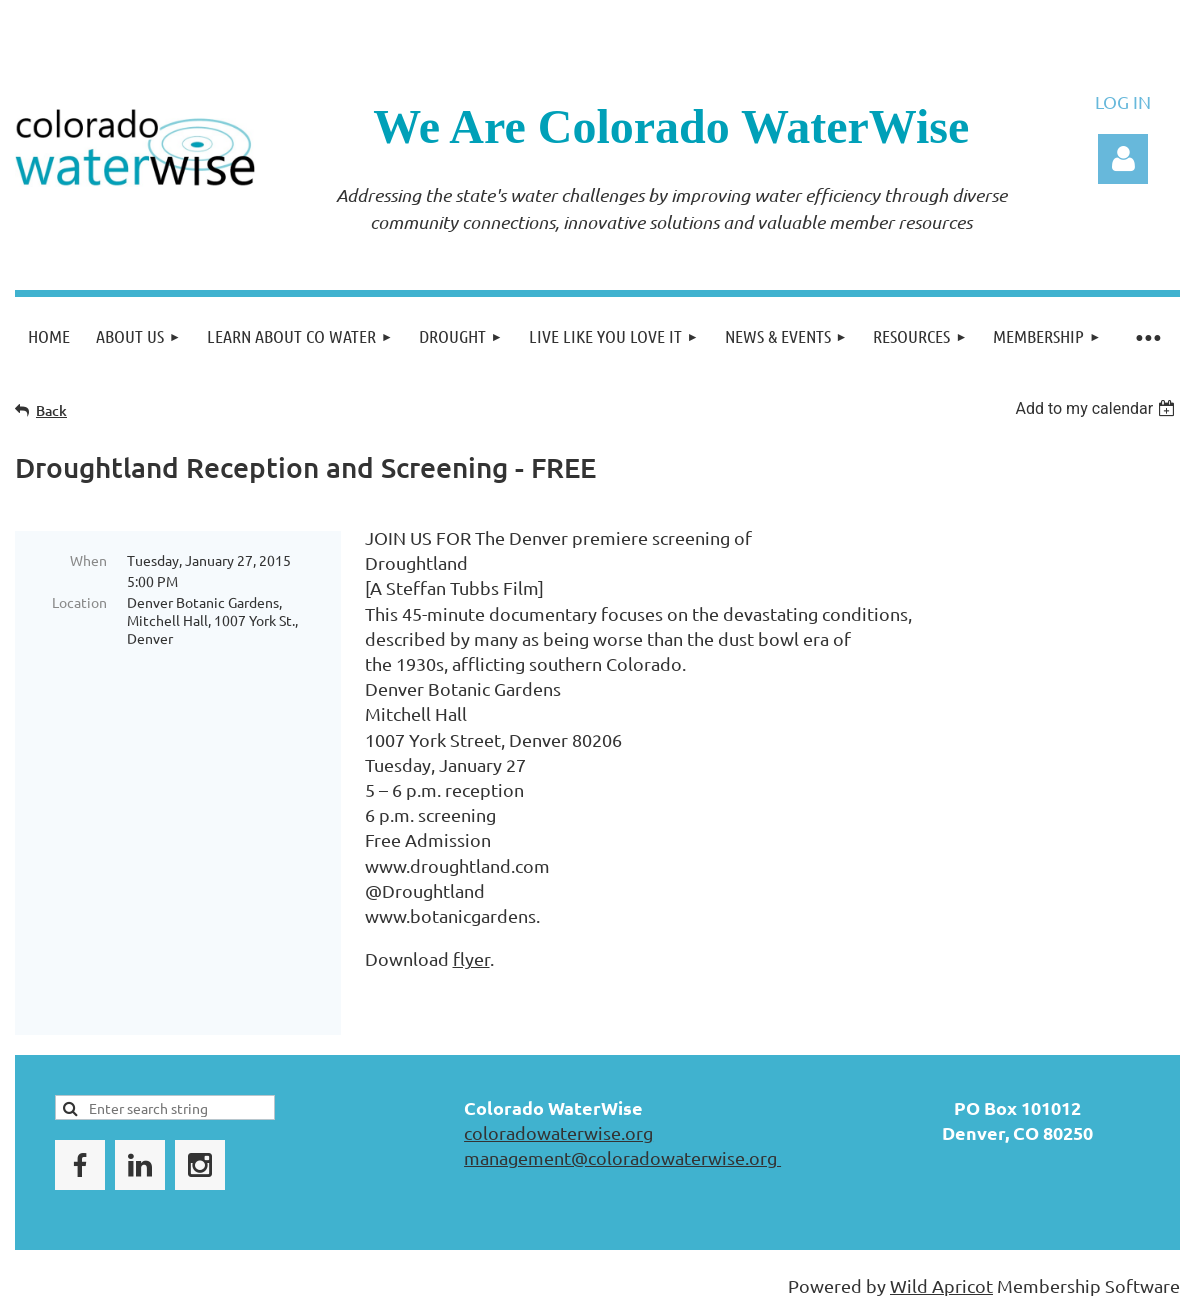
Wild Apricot (941, 1285)
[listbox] (1097, 408)
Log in (1123, 159)
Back (51, 410)
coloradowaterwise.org (558, 1132)
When (88, 560)
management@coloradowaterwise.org (622, 1157)
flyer (471, 958)
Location (79, 602)
